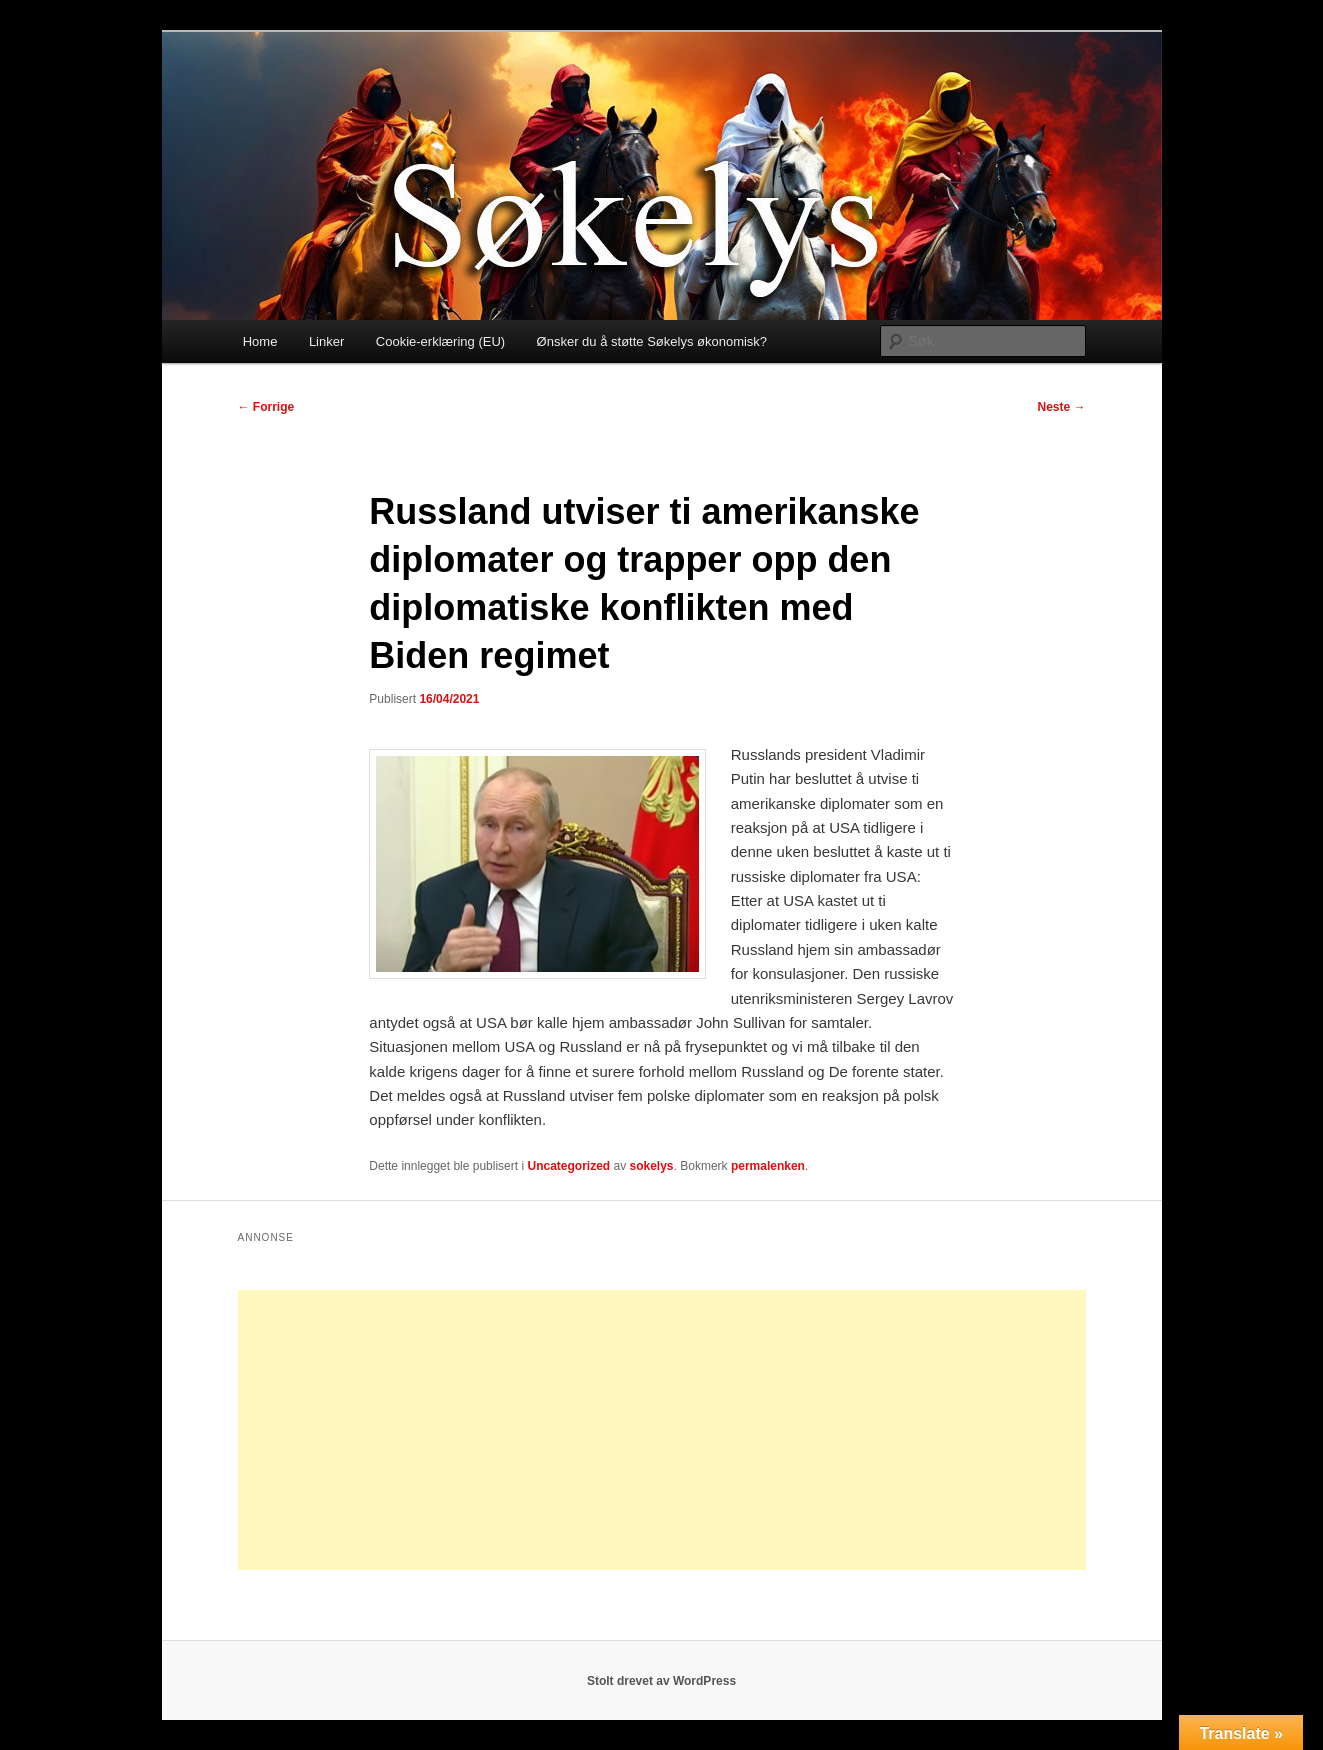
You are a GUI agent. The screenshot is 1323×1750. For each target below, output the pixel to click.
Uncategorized (568, 1166)
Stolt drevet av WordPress (661, 1681)
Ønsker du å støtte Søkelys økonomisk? (652, 341)
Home (260, 341)
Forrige (266, 407)
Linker (326, 341)
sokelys (652, 1166)
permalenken (768, 1166)
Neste (1061, 407)
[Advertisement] (662, 1430)
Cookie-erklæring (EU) (440, 341)
